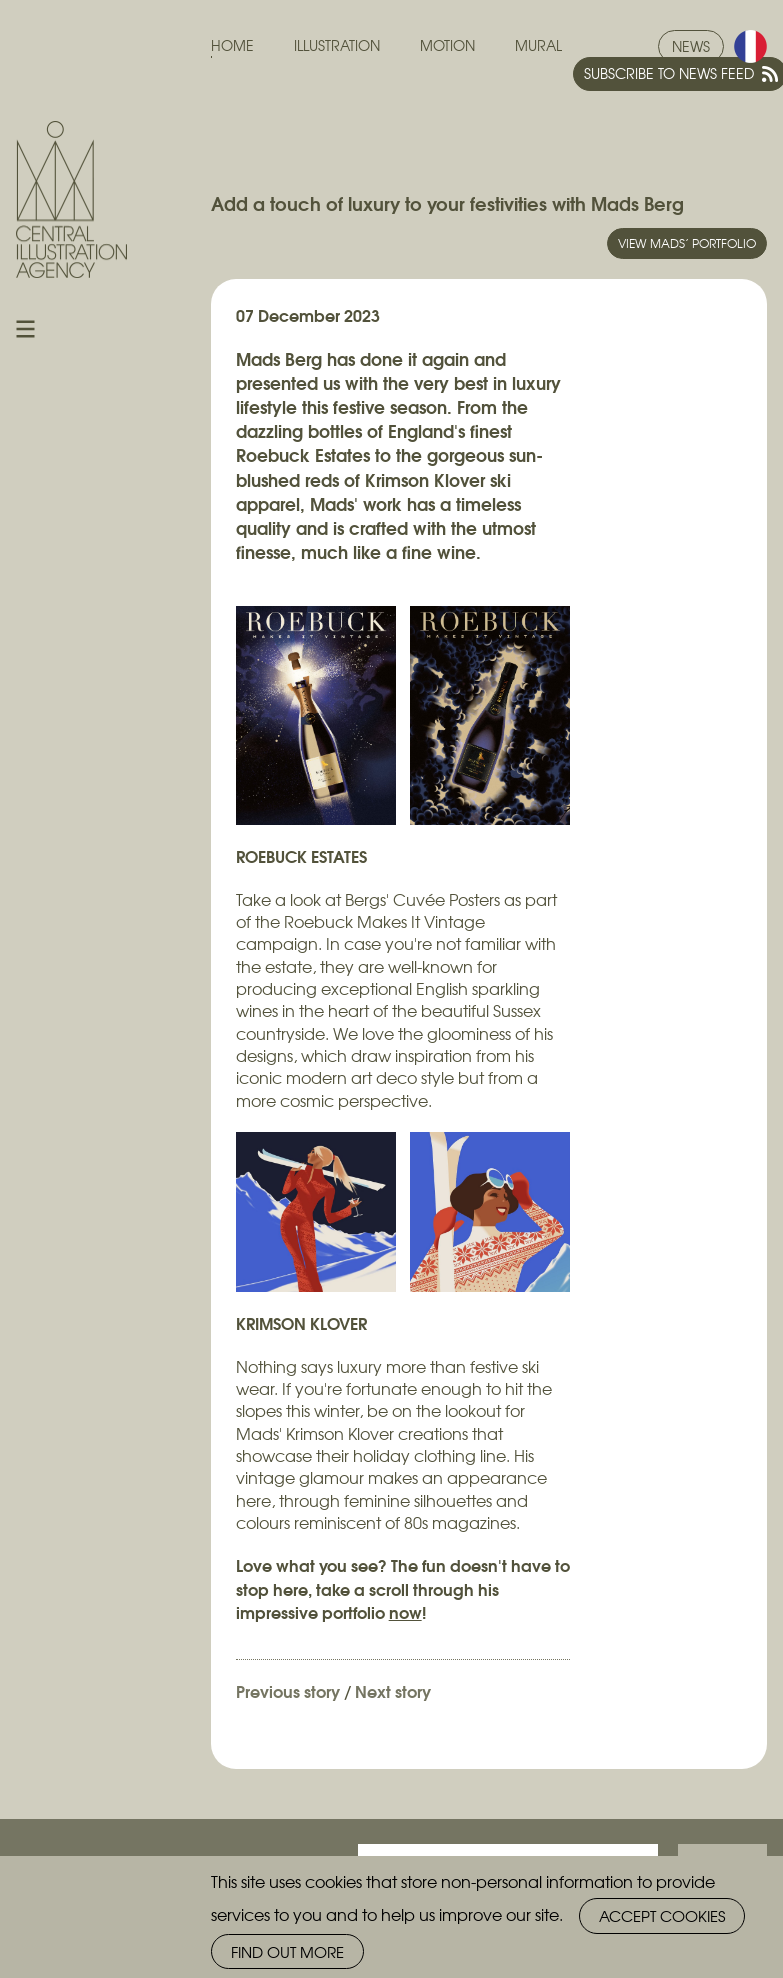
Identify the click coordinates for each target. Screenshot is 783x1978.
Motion (447, 45)
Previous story (288, 1690)
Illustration (337, 45)
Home (232, 45)
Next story (393, 1690)
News (691, 46)
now (405, 1611)
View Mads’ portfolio (687, 243)
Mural (538, 45)
